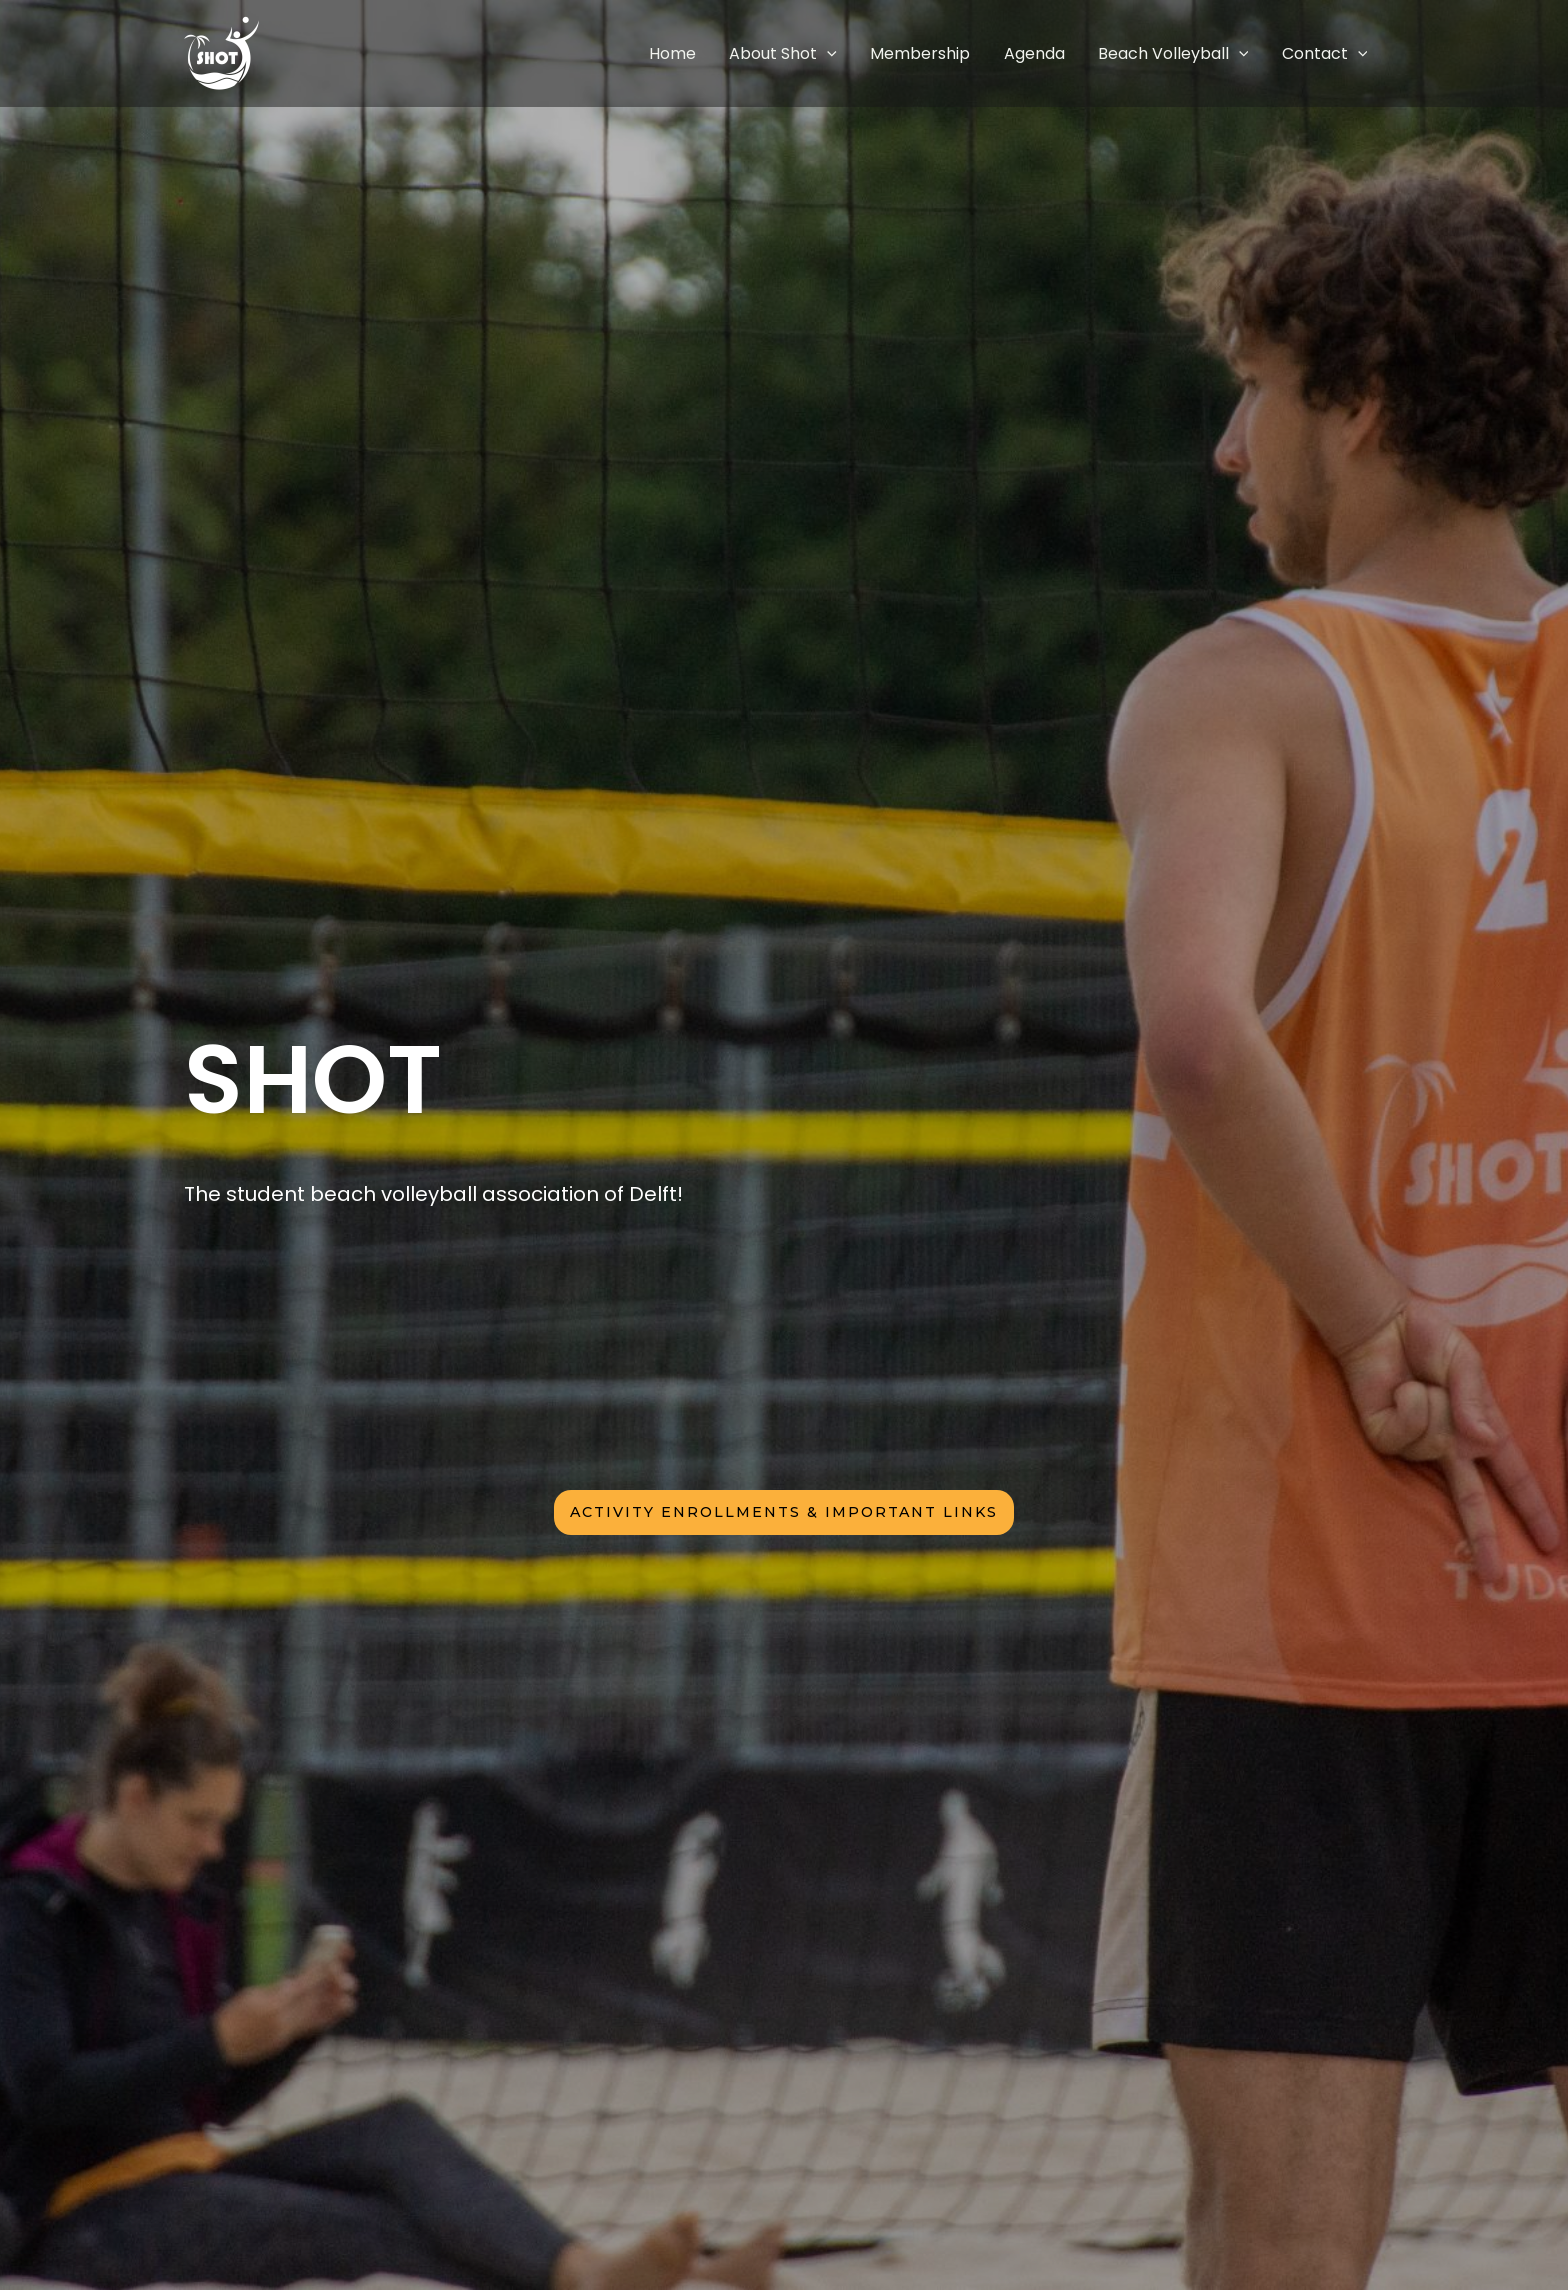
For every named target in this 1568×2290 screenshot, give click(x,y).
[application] (887, 53)
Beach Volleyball (1193, 53)
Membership (967, 53)
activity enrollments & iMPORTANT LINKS (784, 1512)
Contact (1331, 53)
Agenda (1067, 53)
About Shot (843, 53)
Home (745, 53)
